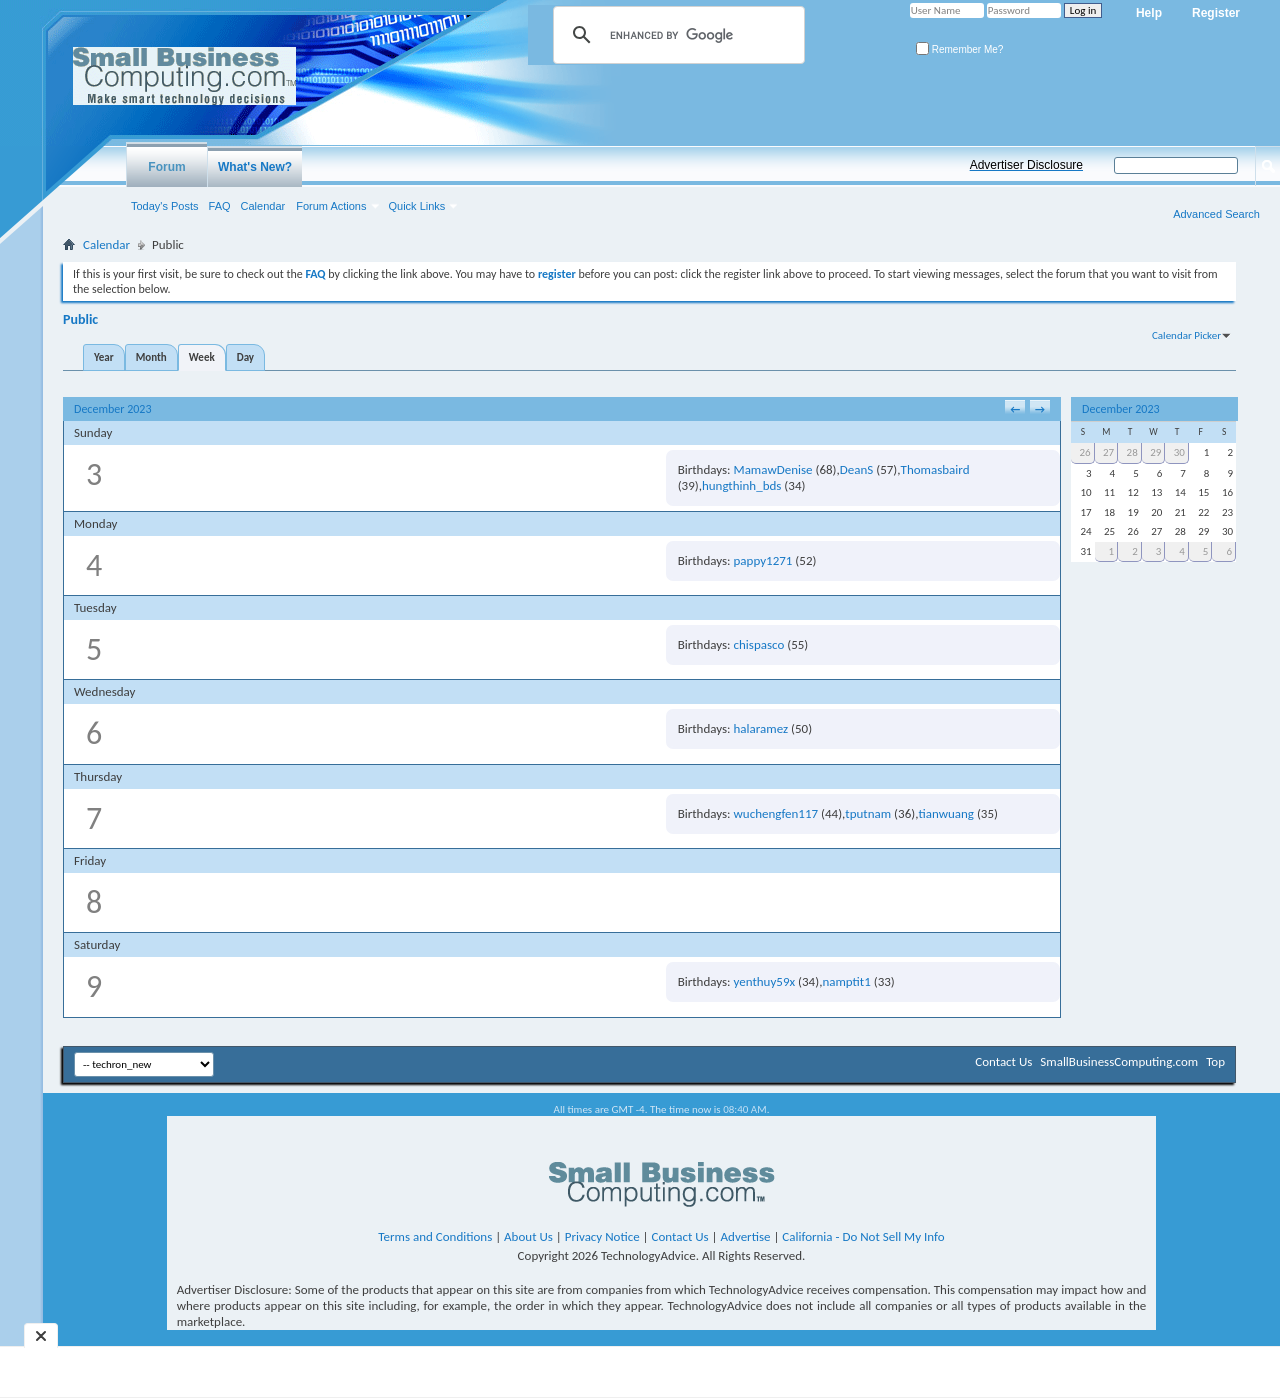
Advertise (746, 1236)
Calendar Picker (1186, 335)
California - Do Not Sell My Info (863, 1236)
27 (1108, 452)
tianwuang (946, 813)
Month (151, 357)
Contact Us (1003, 1061)
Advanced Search (1216, 214)
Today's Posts (165, 206)
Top (1215, 1061)
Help (1149, 13)
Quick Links (417, 206)
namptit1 (846, 981)
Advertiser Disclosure (1026, 165)
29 (1155, 452)
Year (104, 357)
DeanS (857, 469)
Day (245, 357)
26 (1084, 452)
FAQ (220, 206)
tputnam (868, 813)
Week (202, 357)
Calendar (263, 206)
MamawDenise (773, 469)
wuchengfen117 (776, 813)
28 (1132, 452)
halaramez (761, 728)
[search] (676, 35)
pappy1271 (763, 560)
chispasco (759, 644)
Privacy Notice (602, 1236)
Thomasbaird (935, 469)
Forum (166, 167)
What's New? (255, 167)
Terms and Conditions (435, 1236)
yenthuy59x (765, 981)
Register (1216, 13)
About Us (528, 1236)
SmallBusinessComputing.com (1119, 1061)
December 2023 (1120, 409)
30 (1179, 452)
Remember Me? (959, 49)
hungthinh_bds (741, 485)
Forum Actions (331, 206)
